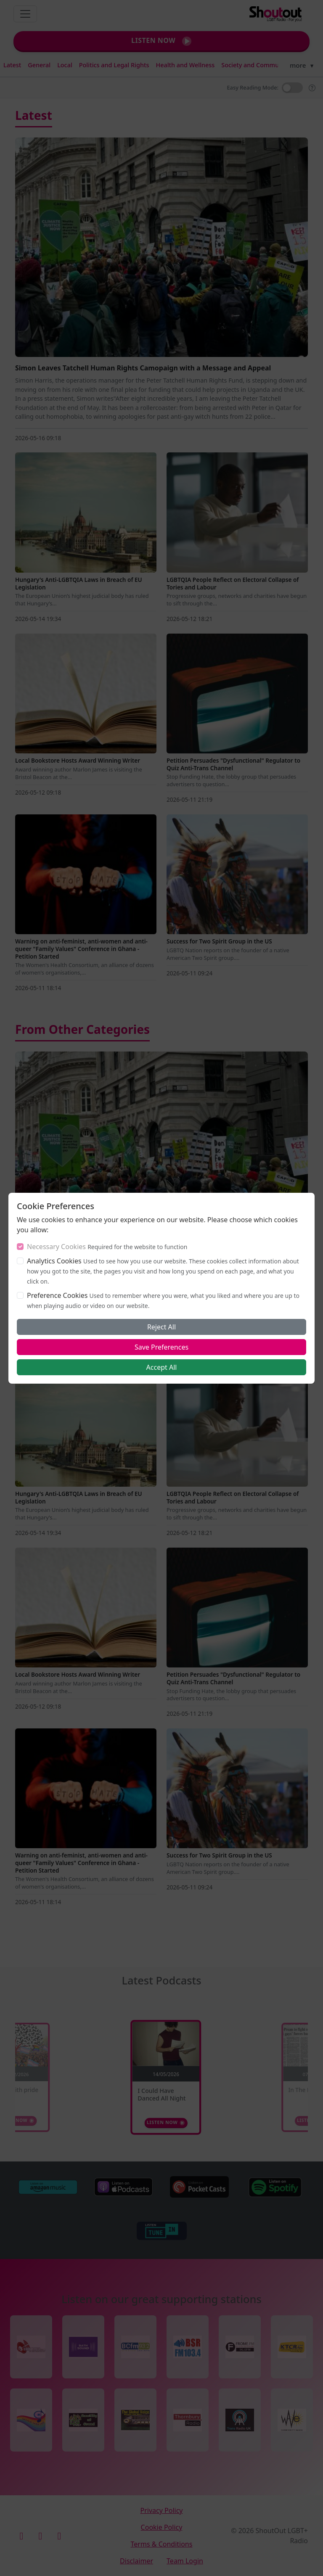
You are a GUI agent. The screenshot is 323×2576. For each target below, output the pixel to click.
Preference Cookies (57, 1295)
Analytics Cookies (54, 1261)
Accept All (161, 1367)
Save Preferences (161, 1347)
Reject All (161, 1327)
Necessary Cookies (56, 1246)
